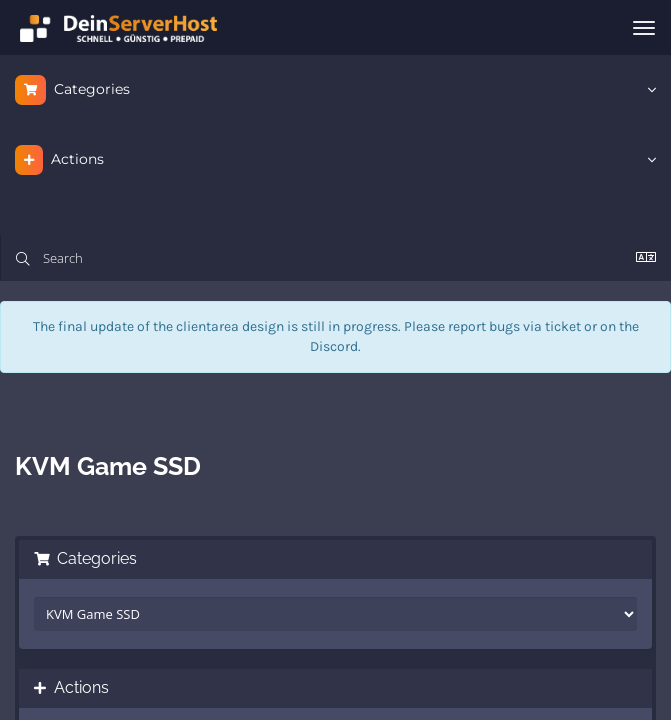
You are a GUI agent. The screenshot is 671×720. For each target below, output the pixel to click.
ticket (563, 326)
